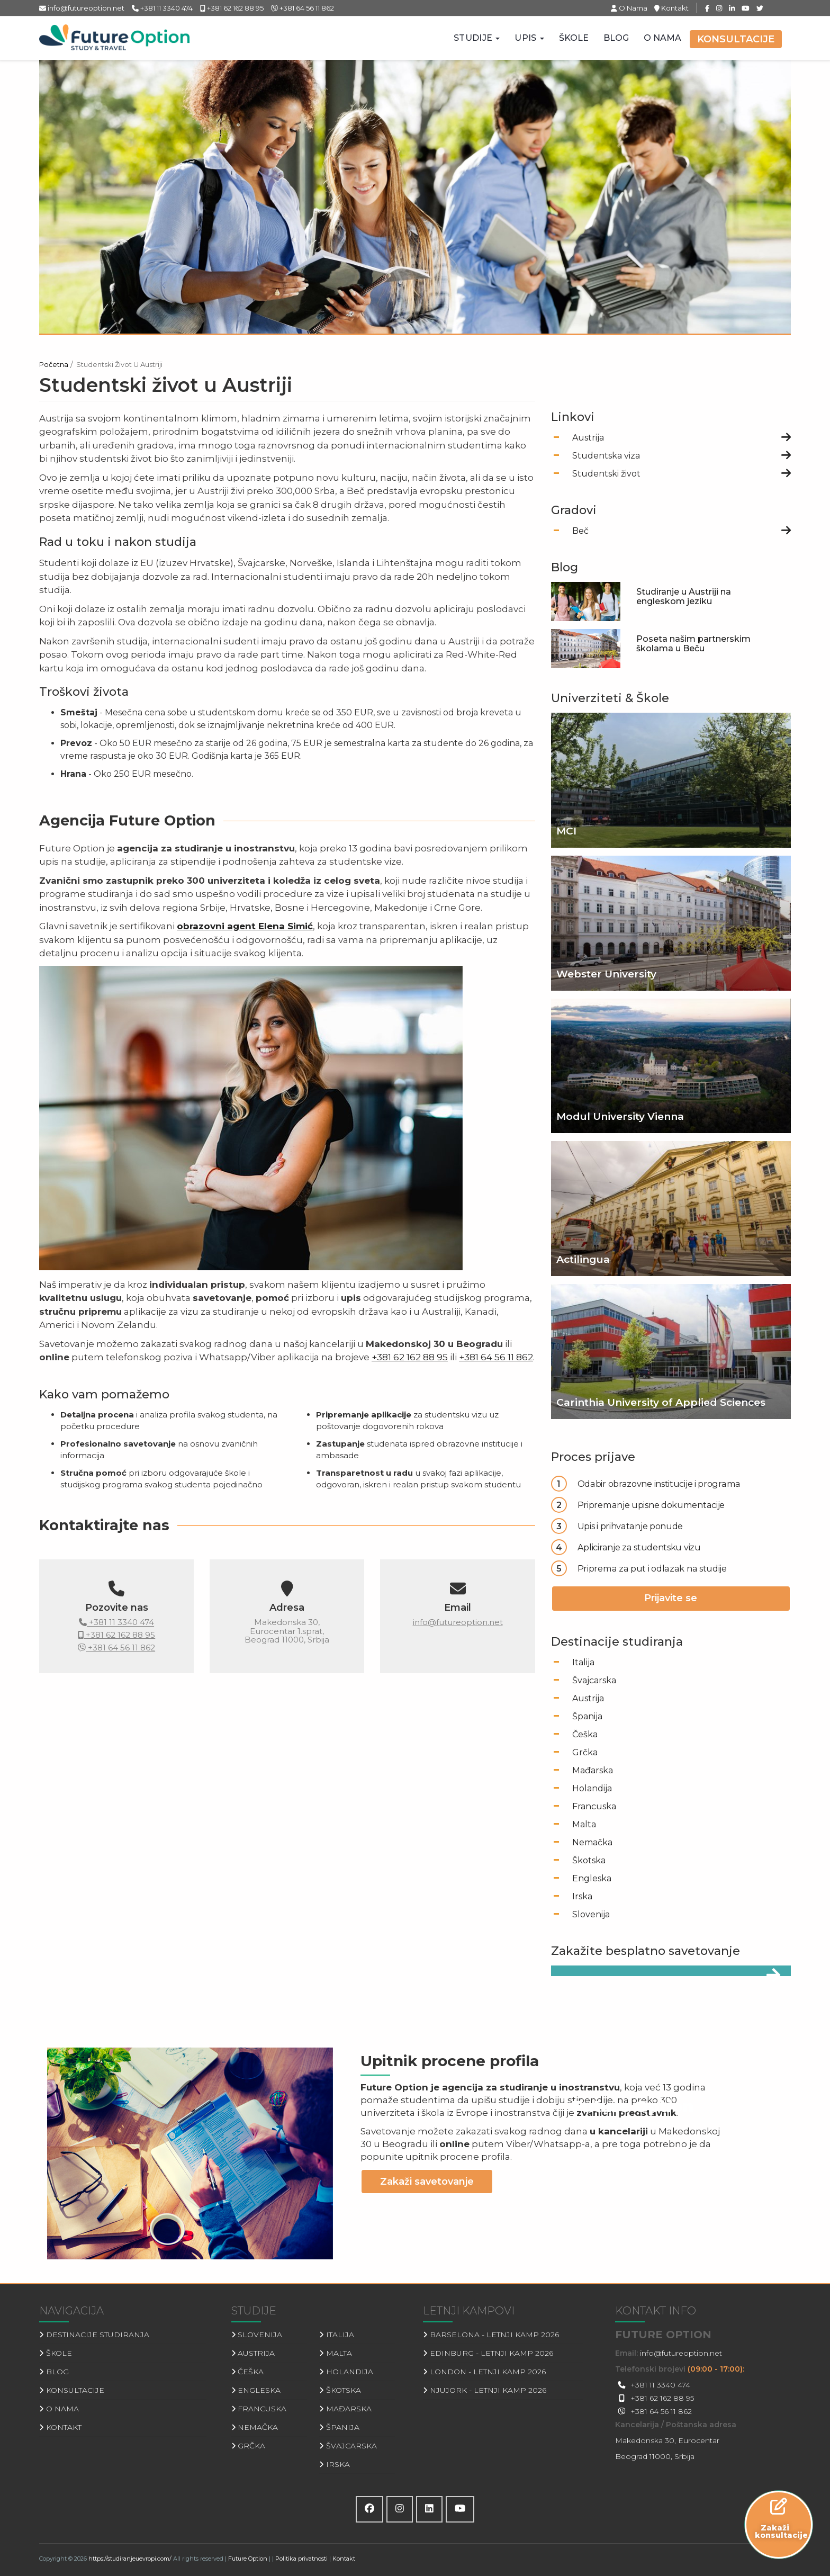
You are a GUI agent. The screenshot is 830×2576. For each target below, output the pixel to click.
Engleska (591, 1878)
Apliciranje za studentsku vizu (639, 1547)
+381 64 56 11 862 (302, 8)
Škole (574, 38)
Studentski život (606, 474)
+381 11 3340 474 (162, 8)
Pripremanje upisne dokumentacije (651, 1505)
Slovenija (591, 1914)
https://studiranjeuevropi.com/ (130, 2558)
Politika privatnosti (301, 2558)
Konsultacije (735, 39)
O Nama (629, 8)
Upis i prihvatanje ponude (630, 1526)
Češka (585, 1734)
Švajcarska (594, 1680)
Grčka (585, 1752)
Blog (616, 38)
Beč (580, 531)
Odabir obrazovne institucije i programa (659, 1483)
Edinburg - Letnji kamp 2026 (488, 2353)
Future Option (247, 2558)
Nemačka (592, 1842)
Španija (587, 1716)
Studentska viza (606, 456)
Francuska (594, 1806)
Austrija (588, 438)
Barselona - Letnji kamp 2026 (491, 2334)
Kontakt (671, 8)
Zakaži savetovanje (427, 2181)
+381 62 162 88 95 (232, 8)
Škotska (589, 1860)
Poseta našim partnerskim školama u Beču (693, 643)
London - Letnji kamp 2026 (484, 2371)
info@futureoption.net (81, 8)
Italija (583, 1662)
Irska (582, 1896)
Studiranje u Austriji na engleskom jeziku (683, 596)
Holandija (592, 1788)
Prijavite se (670, 1598)
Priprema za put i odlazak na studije (652, 1568)
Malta (584, 1824)
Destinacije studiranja (94, 2334)
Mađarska (592, 1770)
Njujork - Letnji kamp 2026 (484, 2390)
